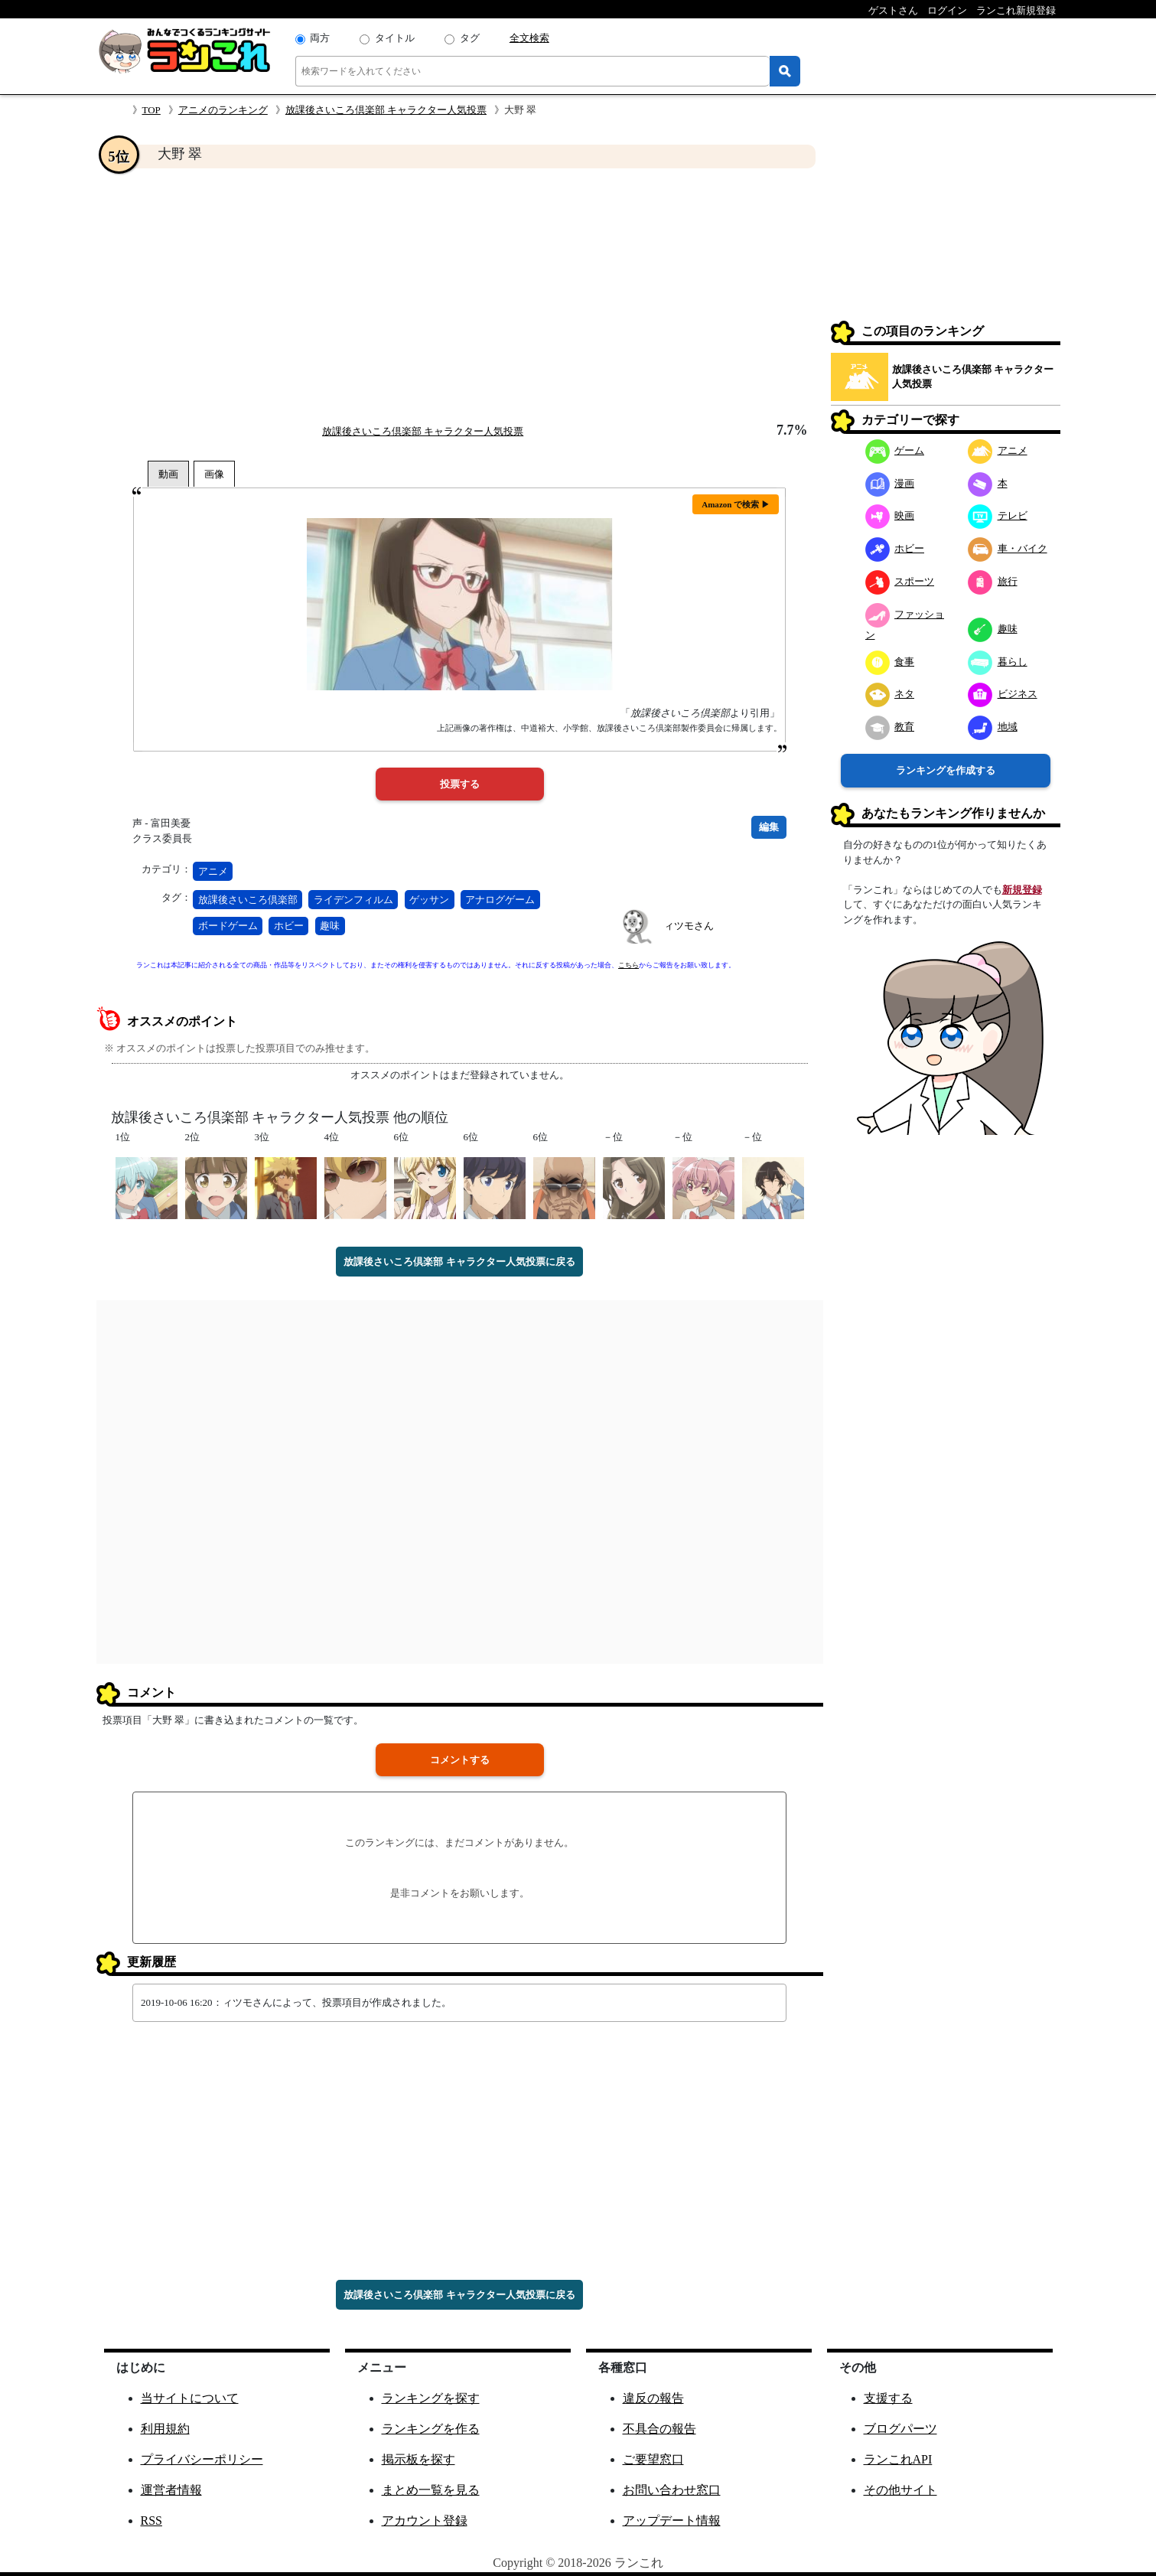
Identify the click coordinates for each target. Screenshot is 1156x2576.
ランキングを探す (431, 2398)
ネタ (890, 693)
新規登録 (1022, 889)
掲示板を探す (418, 2459)
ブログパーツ (900, 2428)
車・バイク (1007, 548)
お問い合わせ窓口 (672, 2489)
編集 (769, 827)
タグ (470, 38)
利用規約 (165, 2428)
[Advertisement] (460, 295)
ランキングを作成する (945, 770)
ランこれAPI (898, 2459)
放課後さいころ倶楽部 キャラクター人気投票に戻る (459, 1261)
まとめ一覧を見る (431, 2489)
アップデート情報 (672, 2520)
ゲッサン (429, 899)
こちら (628, 965)
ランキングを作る (431, 2428)
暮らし (997, 661)
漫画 (890, 483)
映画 (890, 515)
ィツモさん (689, 925)
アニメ (213, 871)
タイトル (395, 38)
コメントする (460, 1760)
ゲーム (895, 450)
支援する (888, 2398)
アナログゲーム (500, 899)
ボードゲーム (228, 925)
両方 (320, 38)
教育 (890, 726)
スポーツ (900, 581)
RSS (151, 2520)
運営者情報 (171, 2489)
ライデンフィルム (353, 899)
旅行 (993, 581)
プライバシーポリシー (202, 2459)
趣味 (330, 925)
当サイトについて (190, 2398)
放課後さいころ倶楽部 (248, 899)
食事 (890, 661)
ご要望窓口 (653, 2459)
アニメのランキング (223, 110)
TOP (151, 110)
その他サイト (900, 2489)
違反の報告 (653, 2398)
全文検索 (529, 38)
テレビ (997, 515)
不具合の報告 (659, 2428)
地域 (993, 726)
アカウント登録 (424, 2520)
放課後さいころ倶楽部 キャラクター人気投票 (386, 110)
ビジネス (1002, 693)
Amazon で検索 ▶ (736, 504)
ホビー (289, 925)
